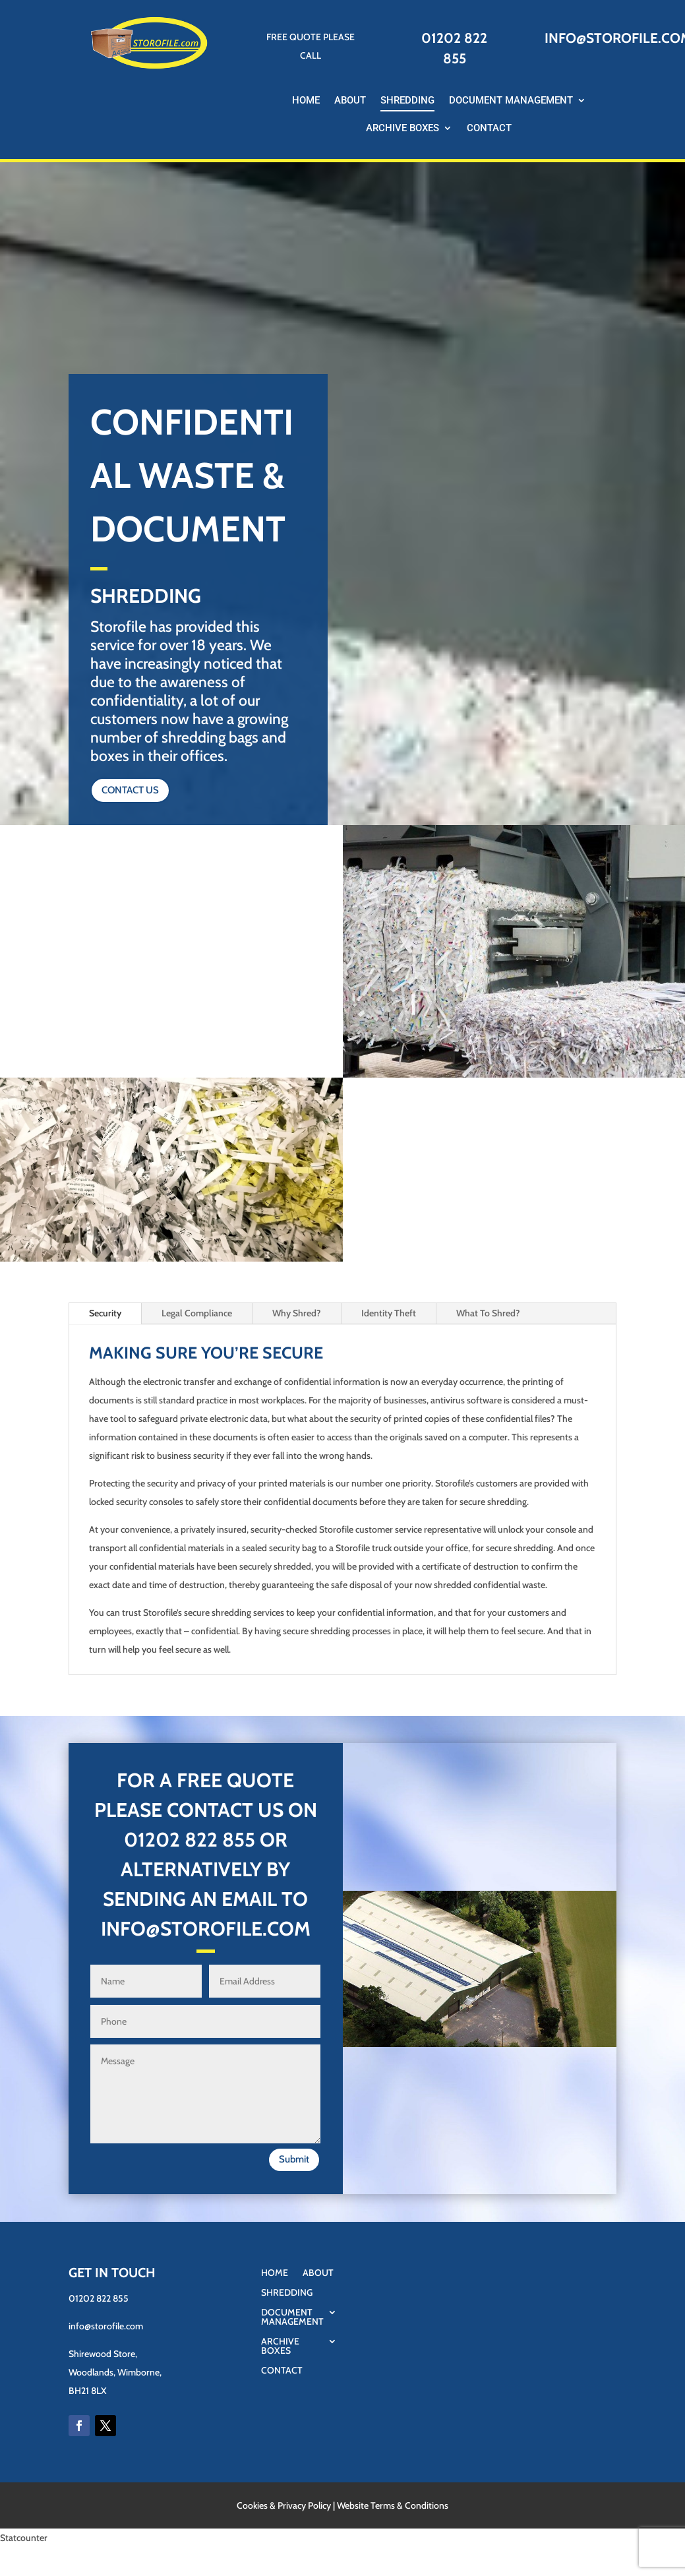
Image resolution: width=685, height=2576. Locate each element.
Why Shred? (296, 1313)
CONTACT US (130, 790)
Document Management (511, 101)
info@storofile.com (106, 2326)
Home (306, 101)
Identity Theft (388, 1313)
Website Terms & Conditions (392, 2505)
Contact (489, 128)
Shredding (407, 101)
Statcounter (23, 2538)
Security (105, 1313)
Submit (294, 2159)
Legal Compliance (197, 1313)
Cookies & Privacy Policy (284, 2505)
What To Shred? (488, 1313)
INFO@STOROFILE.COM (206, 1929)
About (350, 101)
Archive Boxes (402, 128)
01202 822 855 (189, 1839)
